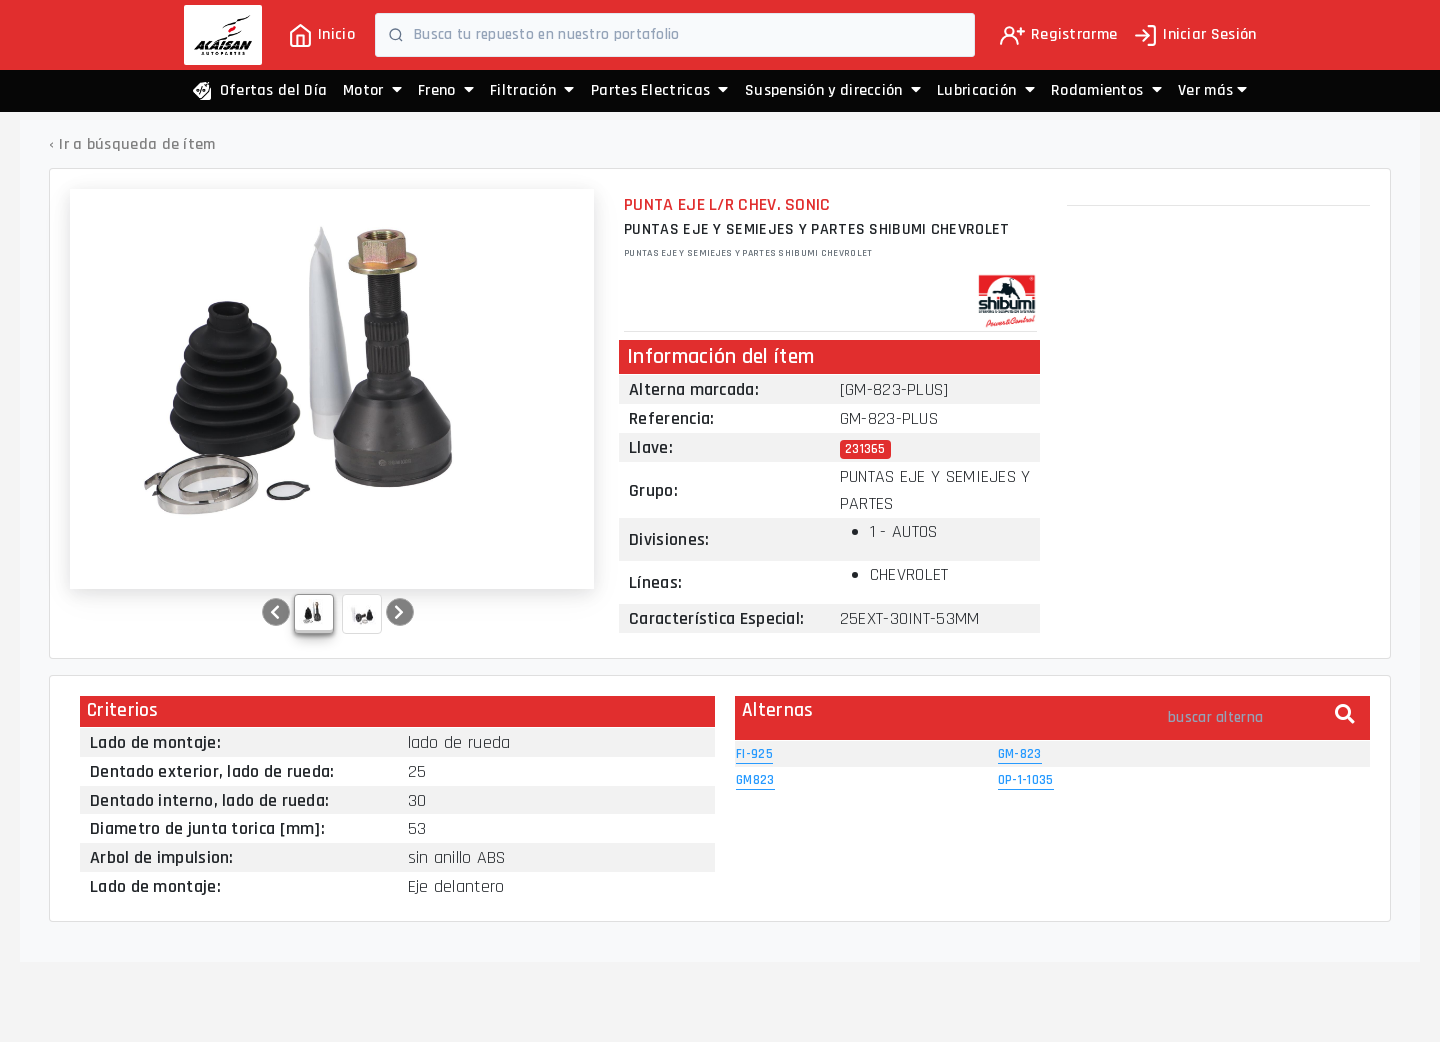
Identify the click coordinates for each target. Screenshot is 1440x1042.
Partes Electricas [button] (660, 90)
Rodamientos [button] (1106, 90)
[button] (1212, 91)
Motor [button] (372, 90)
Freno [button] (446, 90)
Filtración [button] (532, 90)
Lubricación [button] (986, 90)
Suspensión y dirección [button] (833, 90)
